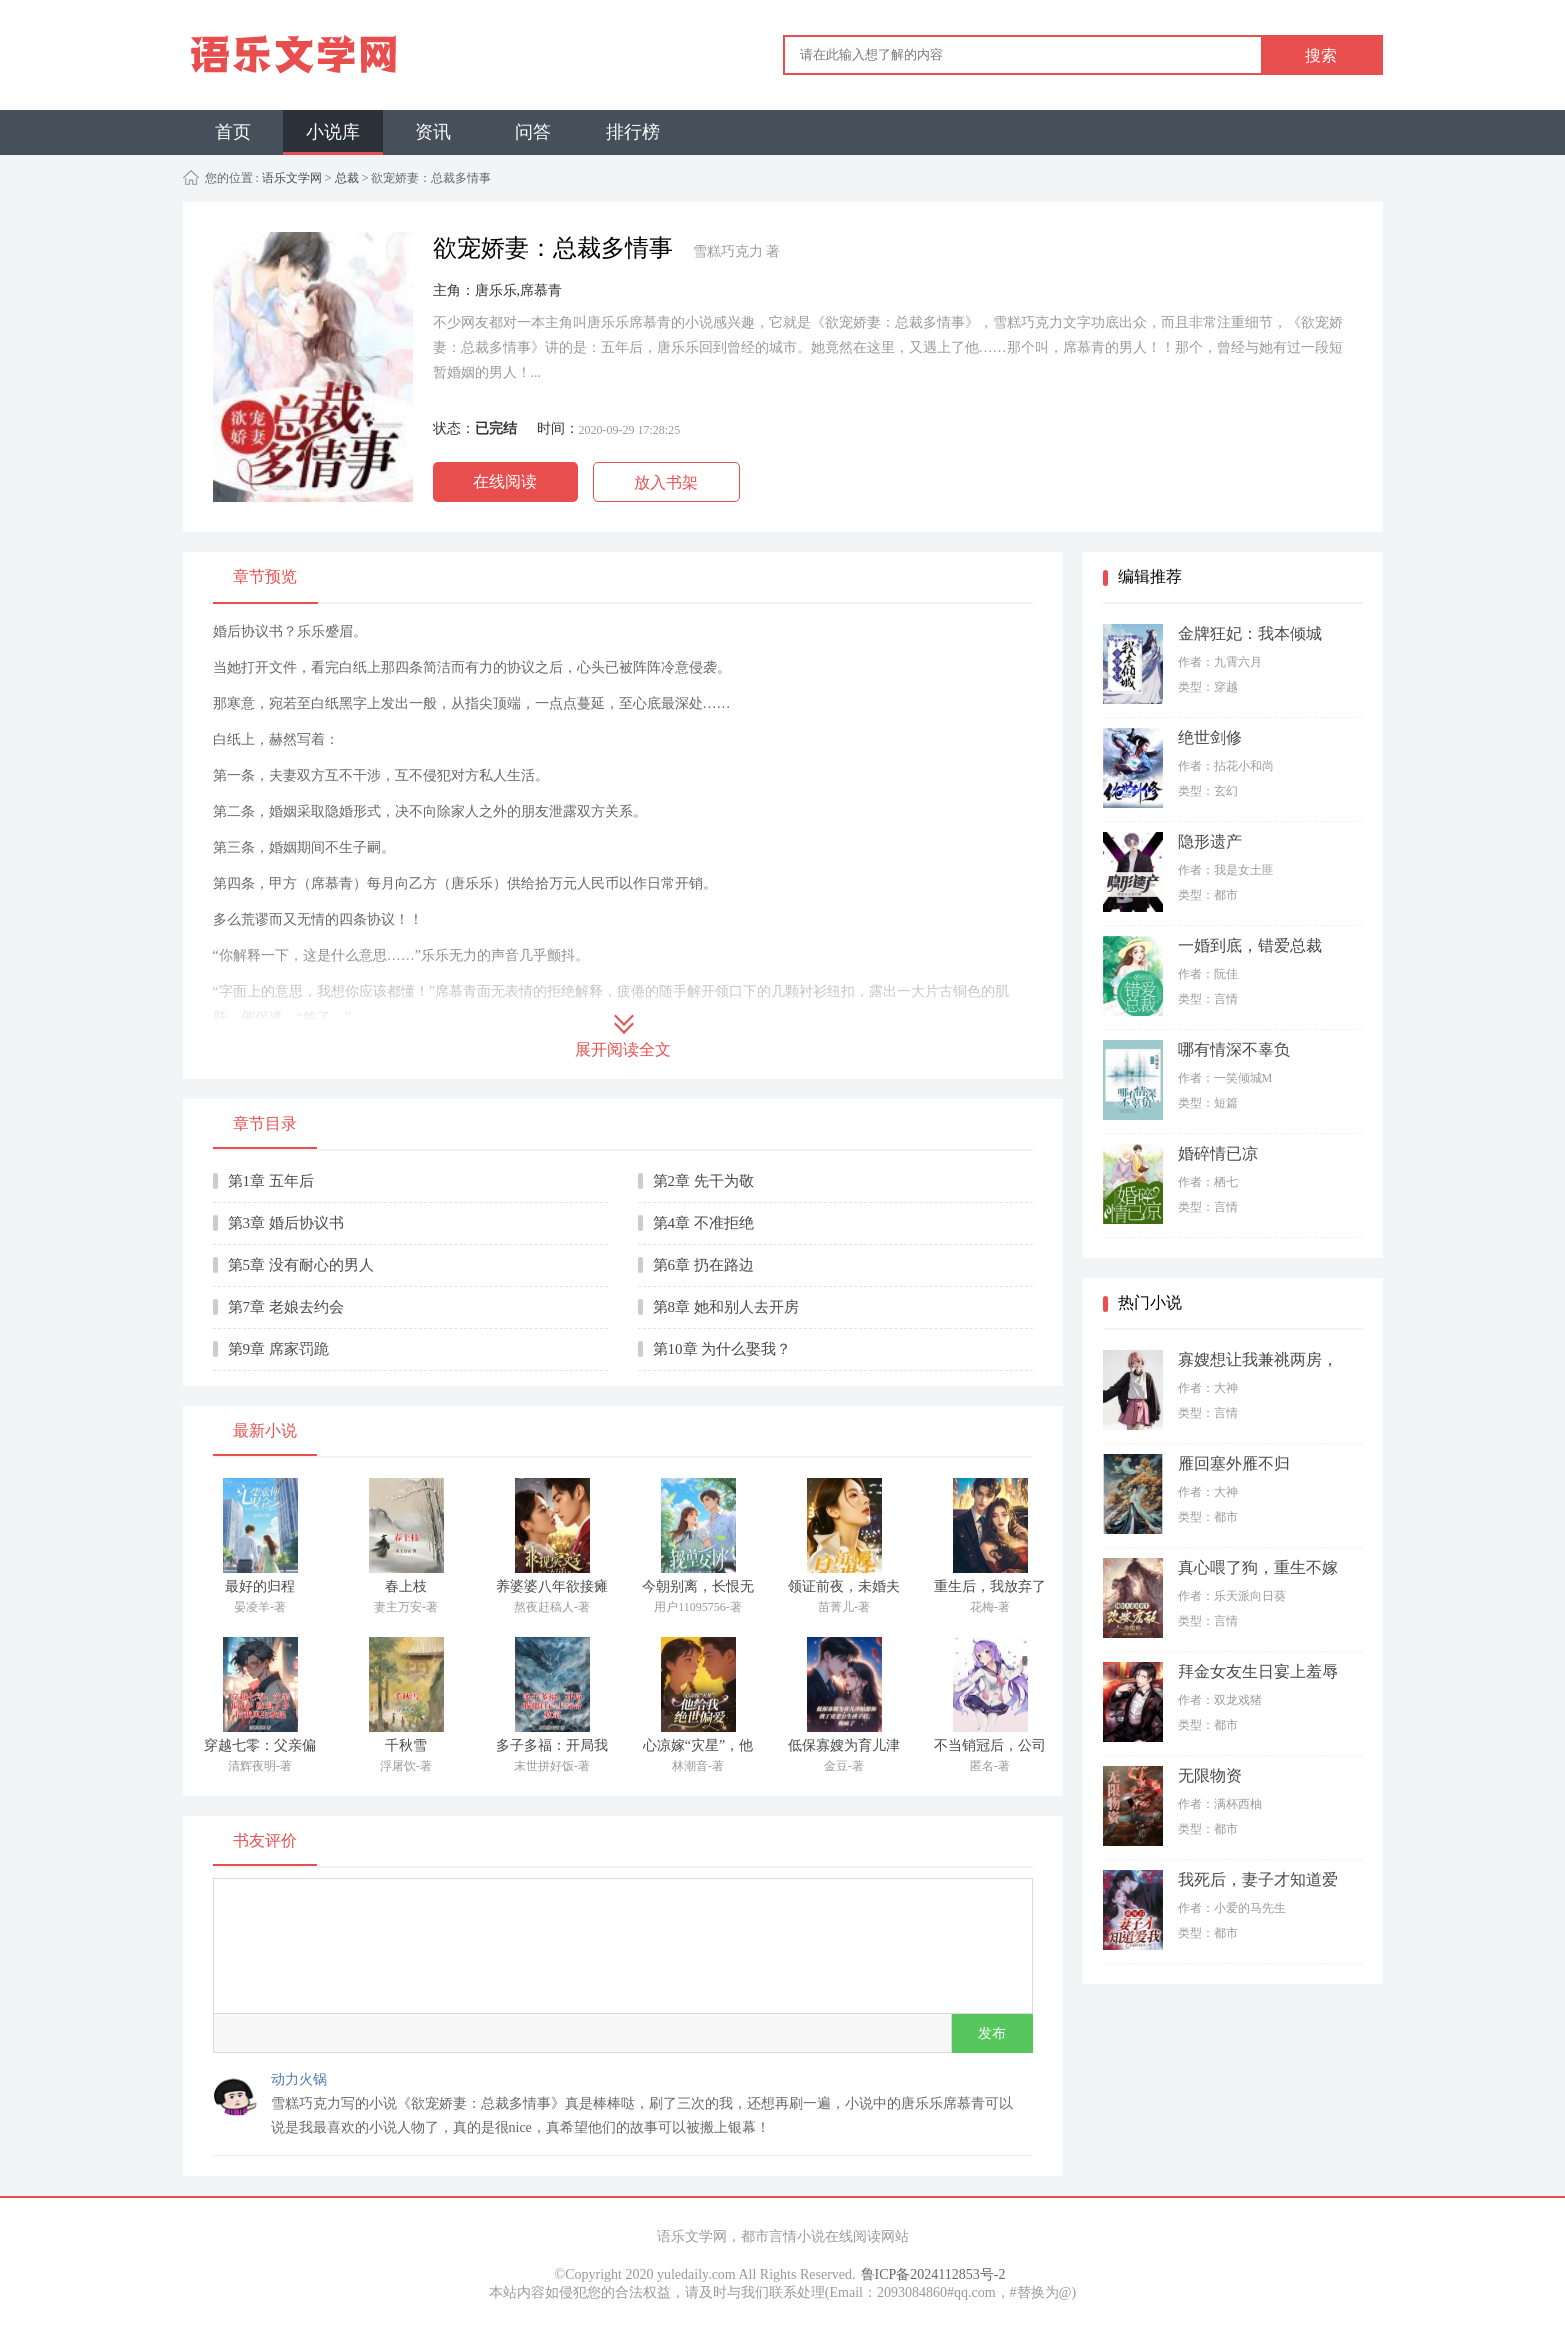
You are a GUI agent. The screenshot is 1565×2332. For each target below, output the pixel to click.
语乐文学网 (290, 178)
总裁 (347, 178)
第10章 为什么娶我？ (722, 1349)
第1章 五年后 (271, 1181)
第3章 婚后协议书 (286, 1223)
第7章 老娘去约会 (286, 1307)
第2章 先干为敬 (703, 1181)
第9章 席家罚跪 (278, 1349)
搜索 (1321, 55)
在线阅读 (505, 481)
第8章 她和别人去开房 (726, 1307)
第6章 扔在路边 (703, 1265)
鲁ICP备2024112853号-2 (933, 2274)
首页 (233, 132)
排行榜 (633, 132)
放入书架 (666, 482)
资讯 (433, 132)
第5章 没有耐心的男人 (301, 1265)
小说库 (333, 132)
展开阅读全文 (623, 1049)
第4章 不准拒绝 (703, 1223)
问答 (533, 132)
